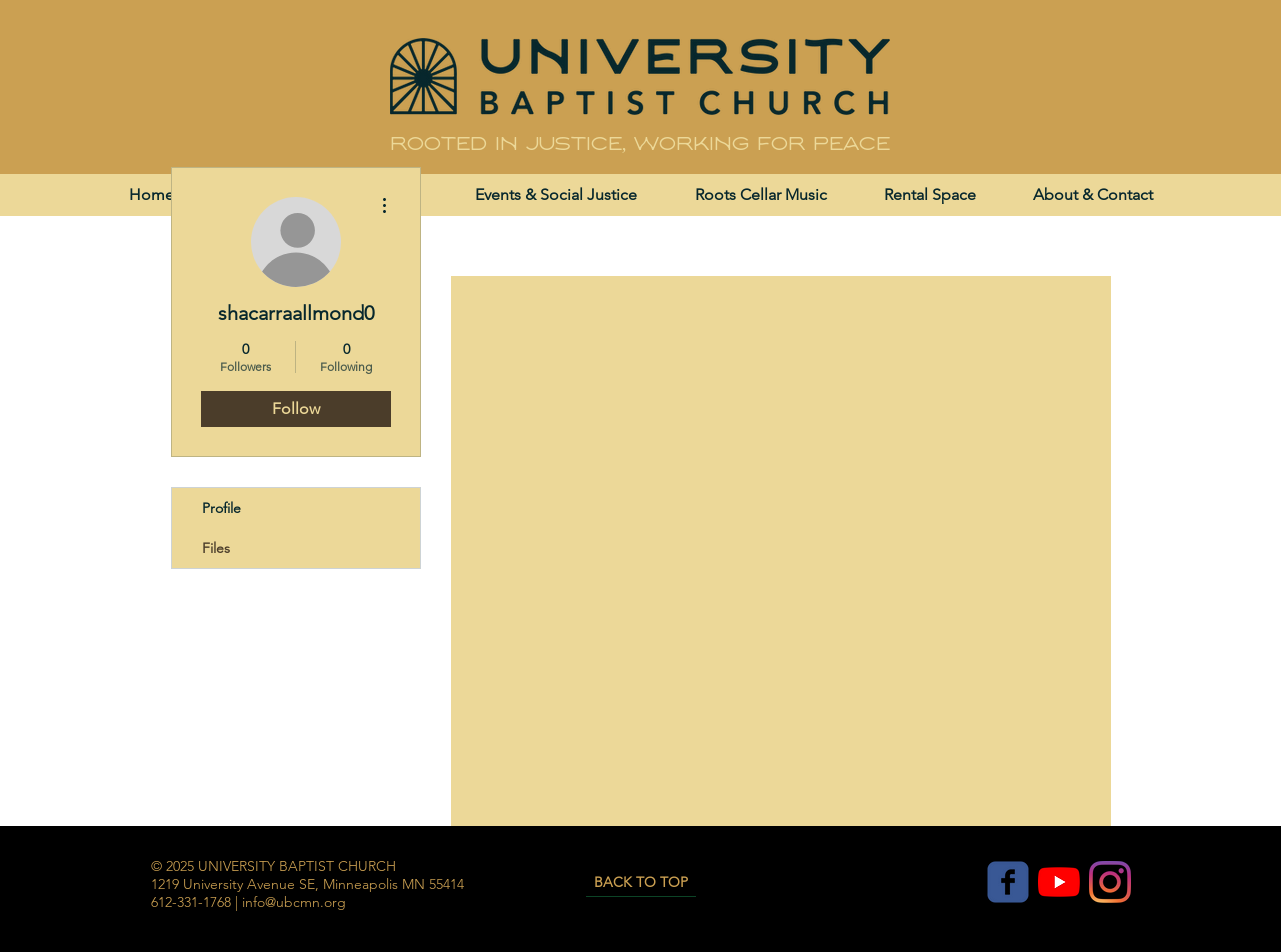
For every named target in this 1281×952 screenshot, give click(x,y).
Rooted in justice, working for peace (640, 144)
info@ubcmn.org (294, 902)
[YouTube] (1059, 882)
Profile (221, 508)
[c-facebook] (1008, 882)
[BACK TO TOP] (641, 882)
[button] (556, 194)
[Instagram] (1110, 882)
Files (216, 548)
